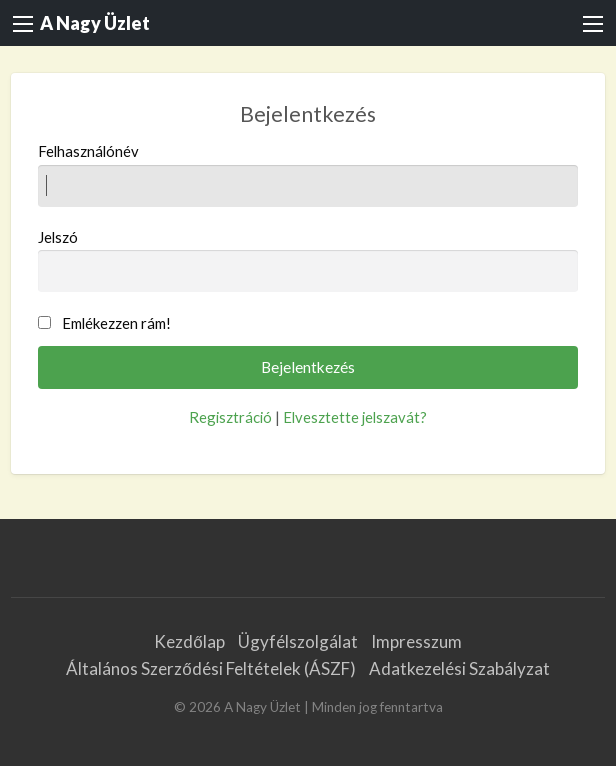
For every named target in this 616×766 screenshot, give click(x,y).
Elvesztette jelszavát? (355, 417)
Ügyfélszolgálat (298, 641)
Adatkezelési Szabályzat (459, 668)
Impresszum (416, 641)
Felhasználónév (308, 174)
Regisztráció (230, 417)
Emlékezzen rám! (116, 323)
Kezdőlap (189, 641)
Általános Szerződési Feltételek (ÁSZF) (210, 668)
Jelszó (308, 260)
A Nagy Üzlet (95, 23)
